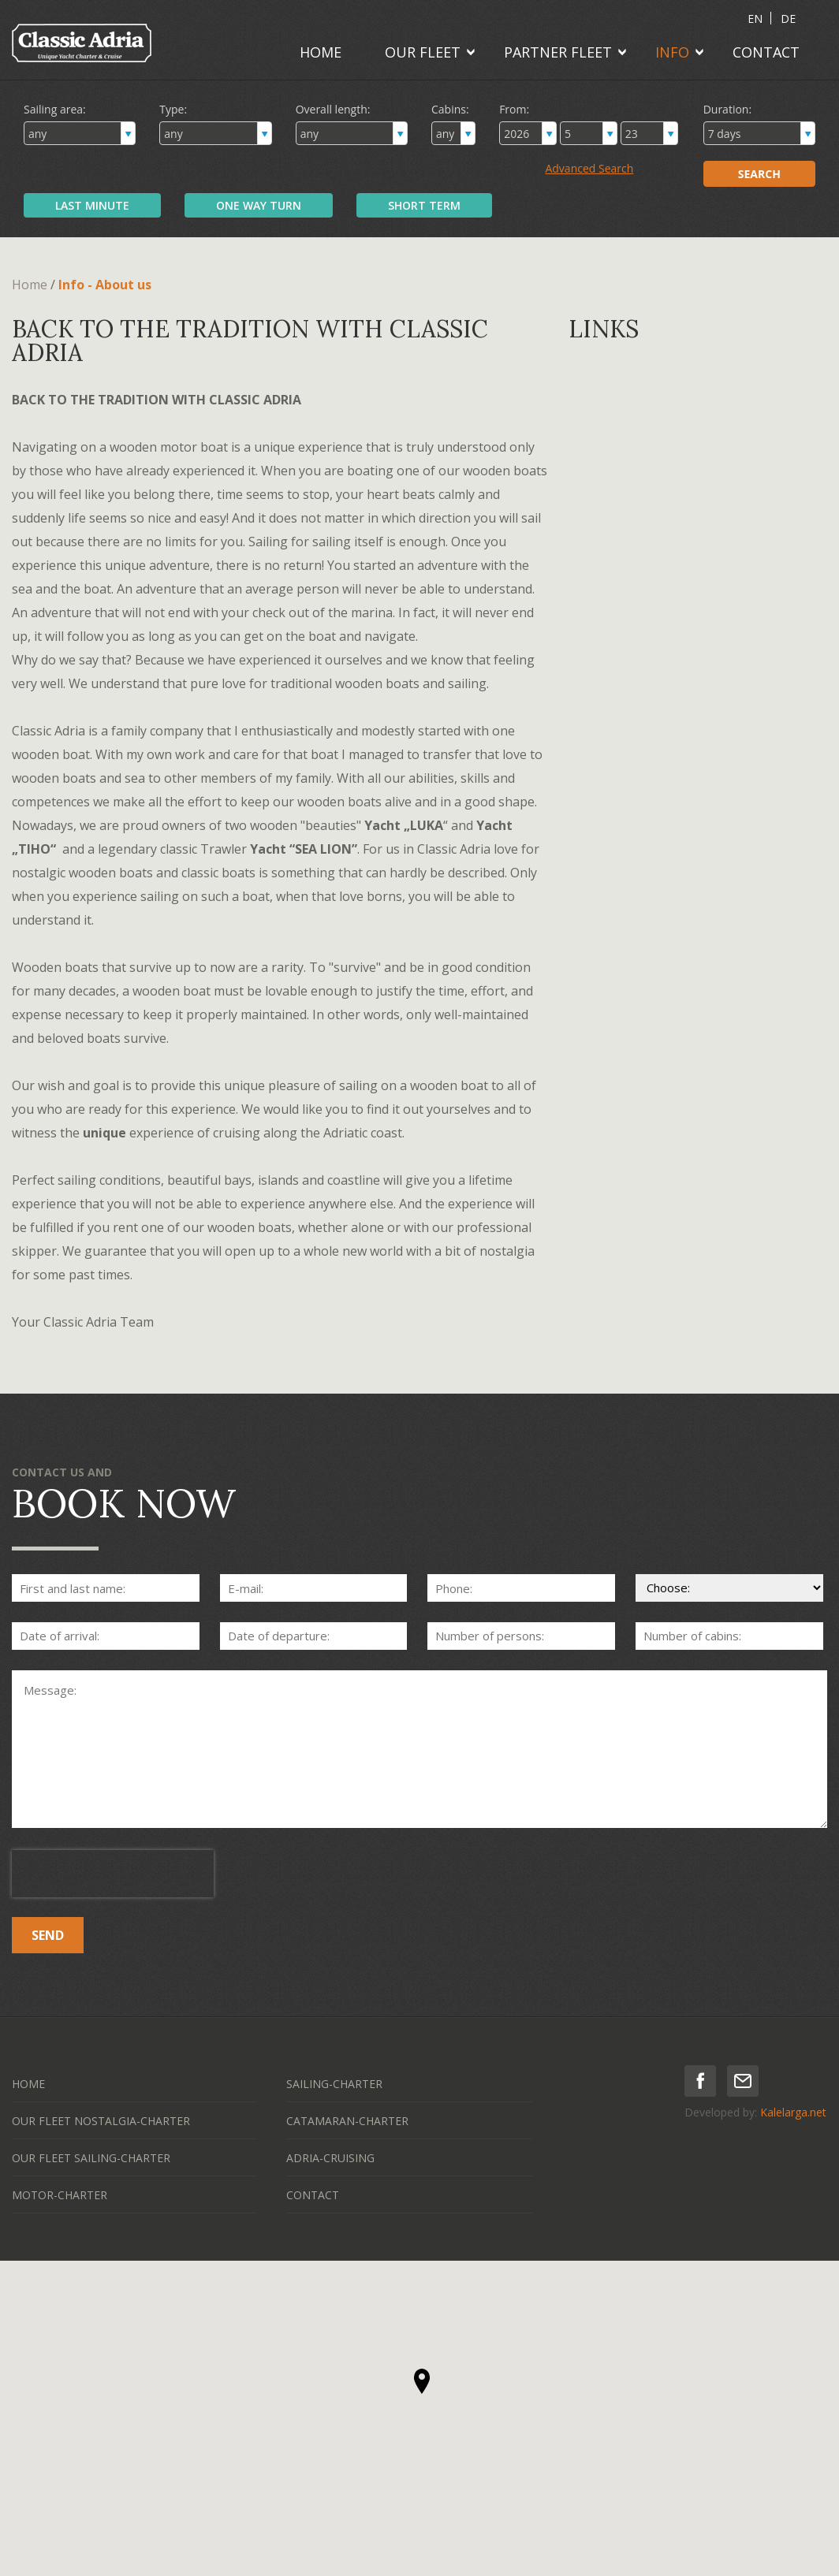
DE (788, 18)
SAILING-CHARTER (334, 2083)
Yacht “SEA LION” (303, 849)
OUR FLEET (423, 52)
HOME (320, 52)
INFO (672, 52)
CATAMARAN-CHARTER (347, 2120)
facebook (700, 2081)
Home (29, 284)
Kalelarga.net (793, 2112)
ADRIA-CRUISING (330, 2157)
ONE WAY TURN (258, 205)
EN (755, 18)
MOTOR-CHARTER (59, 2194)
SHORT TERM (424, 205)
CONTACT (766, 52)
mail (743, 2081)
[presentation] (113, 1873)
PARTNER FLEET (558, 52)
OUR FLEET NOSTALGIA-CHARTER (101, 2120)
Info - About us (104, 284)
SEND (48, 1935)
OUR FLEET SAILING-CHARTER (91, 2157)
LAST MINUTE (92, 205)
